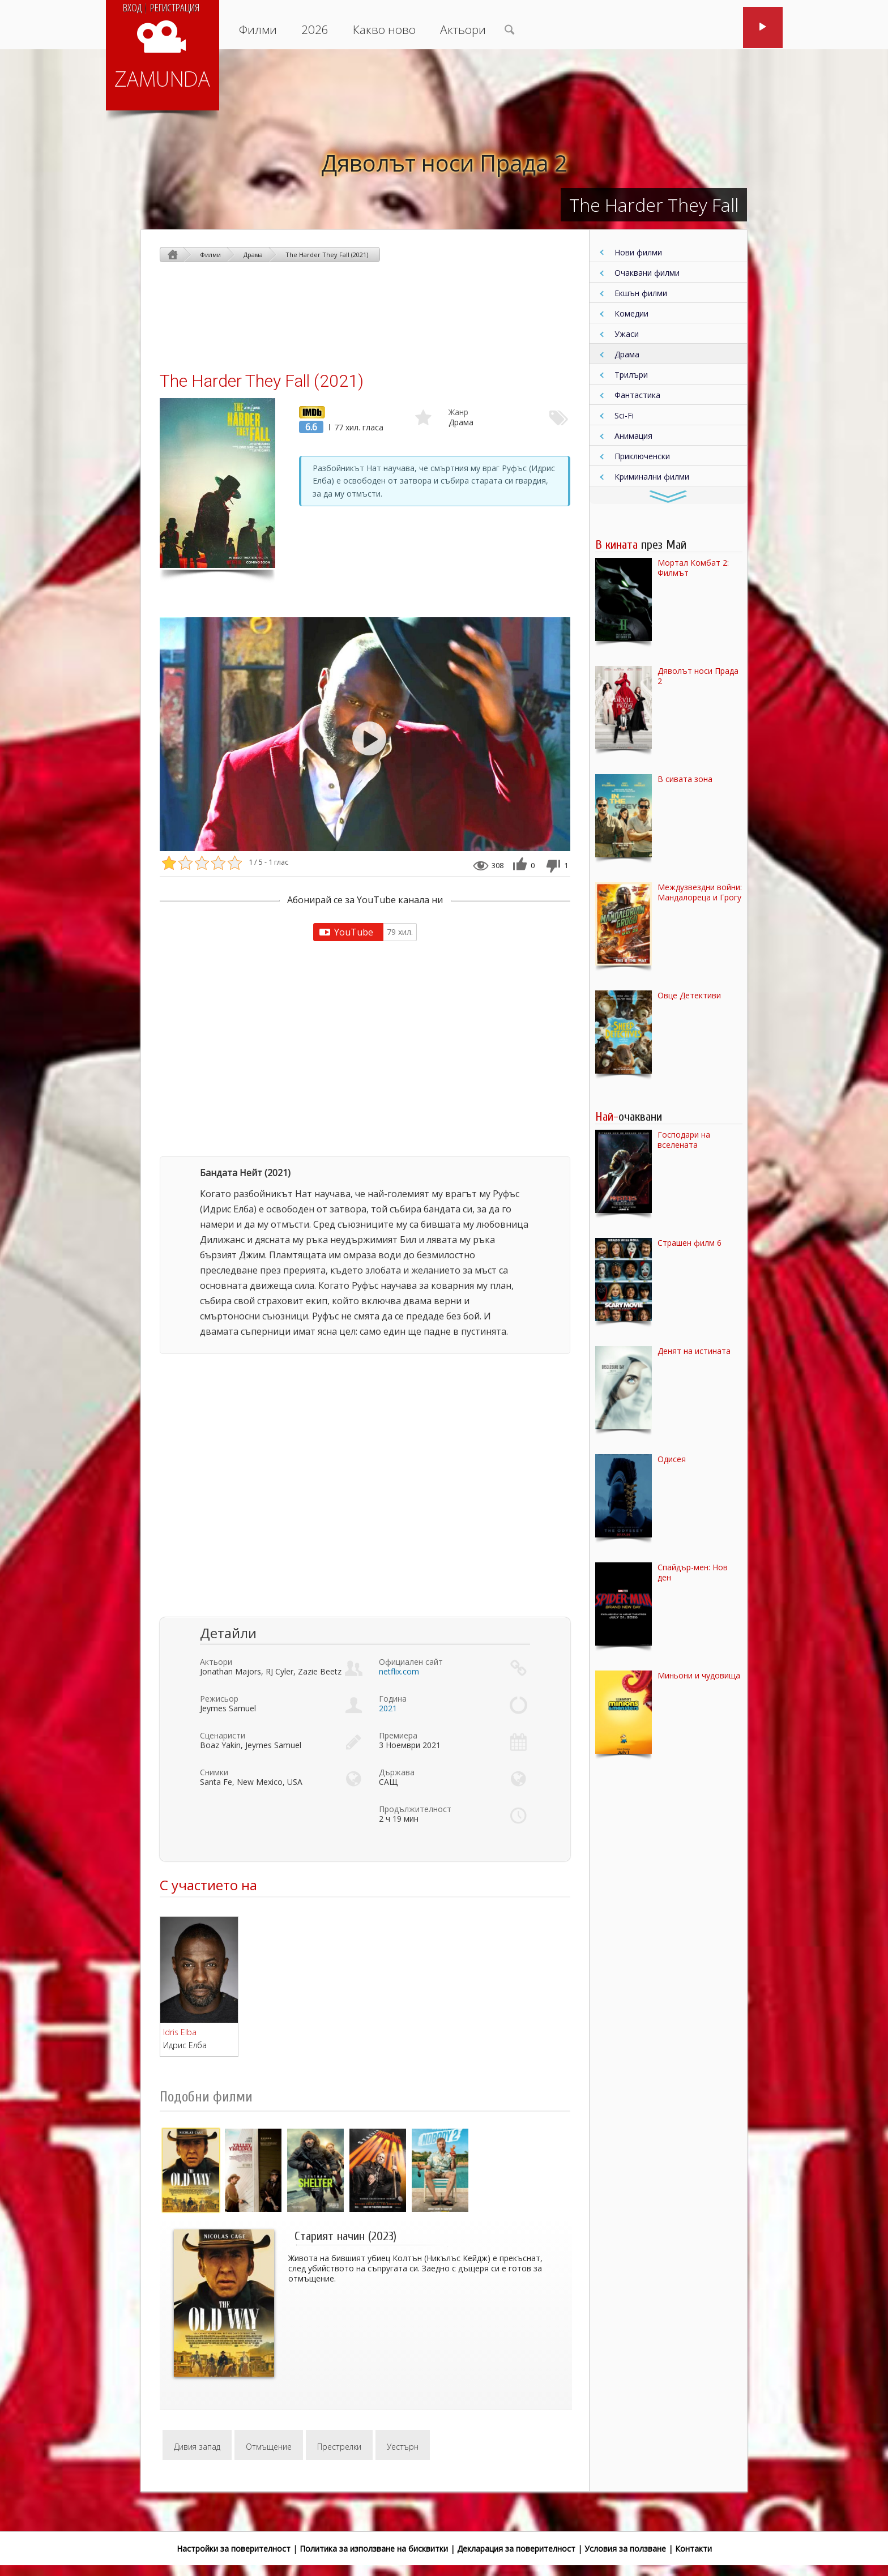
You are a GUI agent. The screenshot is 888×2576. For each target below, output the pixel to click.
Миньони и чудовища (699, 1676)
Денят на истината (694, 1351)
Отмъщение (269, 2446)
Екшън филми (640, 293)
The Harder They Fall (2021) (326, 254)
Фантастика (637, 395)
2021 (388, 1708)
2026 (314, 29)
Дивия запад (197, 2446)
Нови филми (638, 252)
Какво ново (384, 29)
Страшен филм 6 (690, 1243)
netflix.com (399, 1671)
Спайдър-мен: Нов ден (693, 1572)
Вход (132, 7)
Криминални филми (651, 476)
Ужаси (626, 333)
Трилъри (631, 374)
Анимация (633, 435)
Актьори (463, 29)
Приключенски (642, 456)
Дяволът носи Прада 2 (444, 162)
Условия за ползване (625, 2548)
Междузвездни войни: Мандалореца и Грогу (700, 892)
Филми (258, 29)
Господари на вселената (684, 1140)
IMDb (309, 411)
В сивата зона (685, 779)
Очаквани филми (647, 272)
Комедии (631, 313)
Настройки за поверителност (234, 2548)
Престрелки (339, 2446)
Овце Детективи (689, 995)
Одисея (672, 1459)
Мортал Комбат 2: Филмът (693, 568)
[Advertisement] (365, 316)
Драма (626, 354)
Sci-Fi (624, 415)
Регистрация (174, 7)
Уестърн (403, 2446)
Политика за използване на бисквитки (374, 2548)
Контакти (693, 2548)
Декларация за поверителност (516, 2548)
